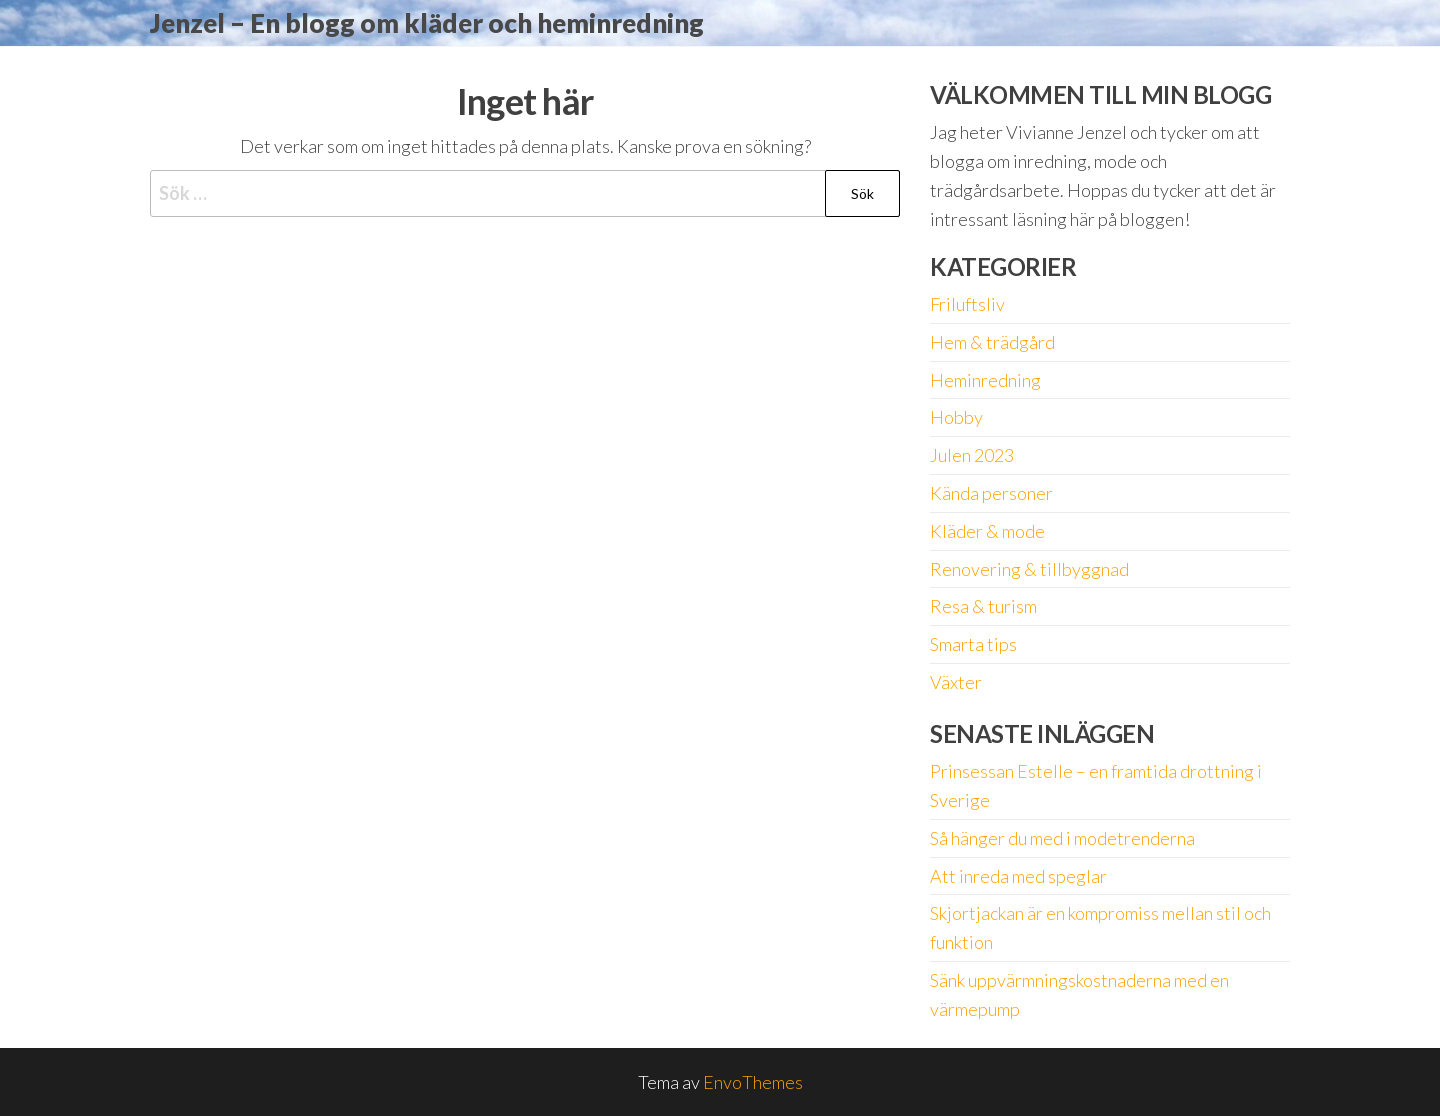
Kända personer (991, 493)
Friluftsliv (967, 304)
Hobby (956, 417)
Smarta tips (973, 644)
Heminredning (985, 380)
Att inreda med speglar (1018, 876)
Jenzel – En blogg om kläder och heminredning (427, 23)
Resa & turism (983, 606)
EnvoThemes (753, 1082)
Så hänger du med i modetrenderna (1062, 838)
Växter (956, 682)
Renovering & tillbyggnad (1029, 569)
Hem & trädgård (992, 342)
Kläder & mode (987, 531)
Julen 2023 (972, 455)
